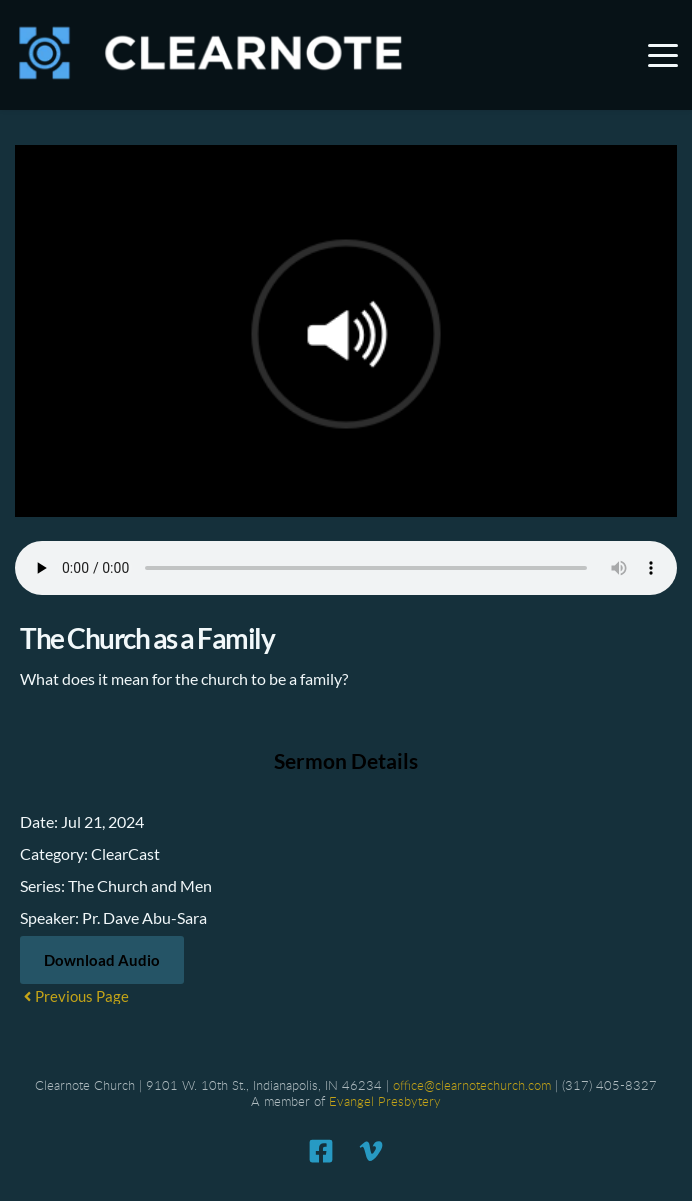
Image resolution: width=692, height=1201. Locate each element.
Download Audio (102, 960)
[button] (663, 55)
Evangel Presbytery (385, 1102)
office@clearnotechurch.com (472, 1086)
